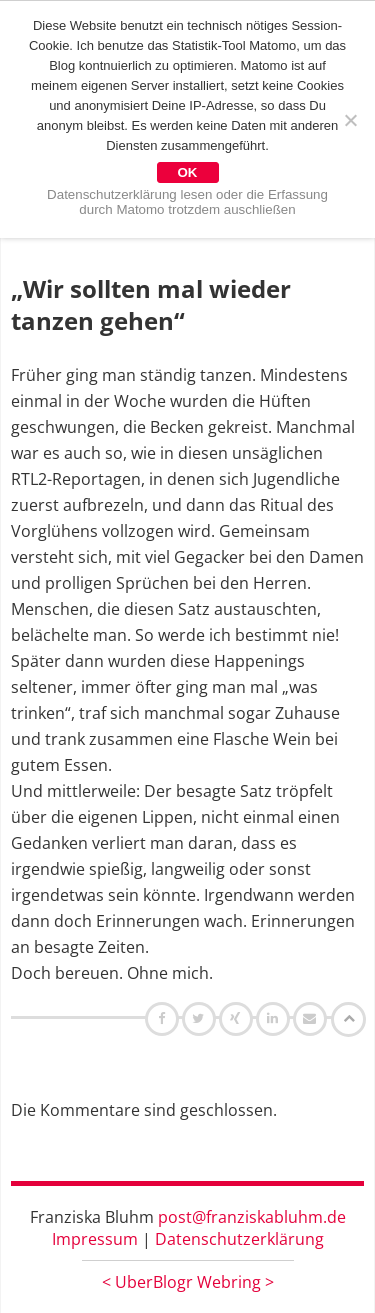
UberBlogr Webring (188, 1282)
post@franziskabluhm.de (252, 1217)
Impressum (95, 1239)
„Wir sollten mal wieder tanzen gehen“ (151, 304)
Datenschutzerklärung (239, 1239)
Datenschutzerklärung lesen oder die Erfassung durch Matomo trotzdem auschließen (187, 202)
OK (188, 172)
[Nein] (350, 120)
